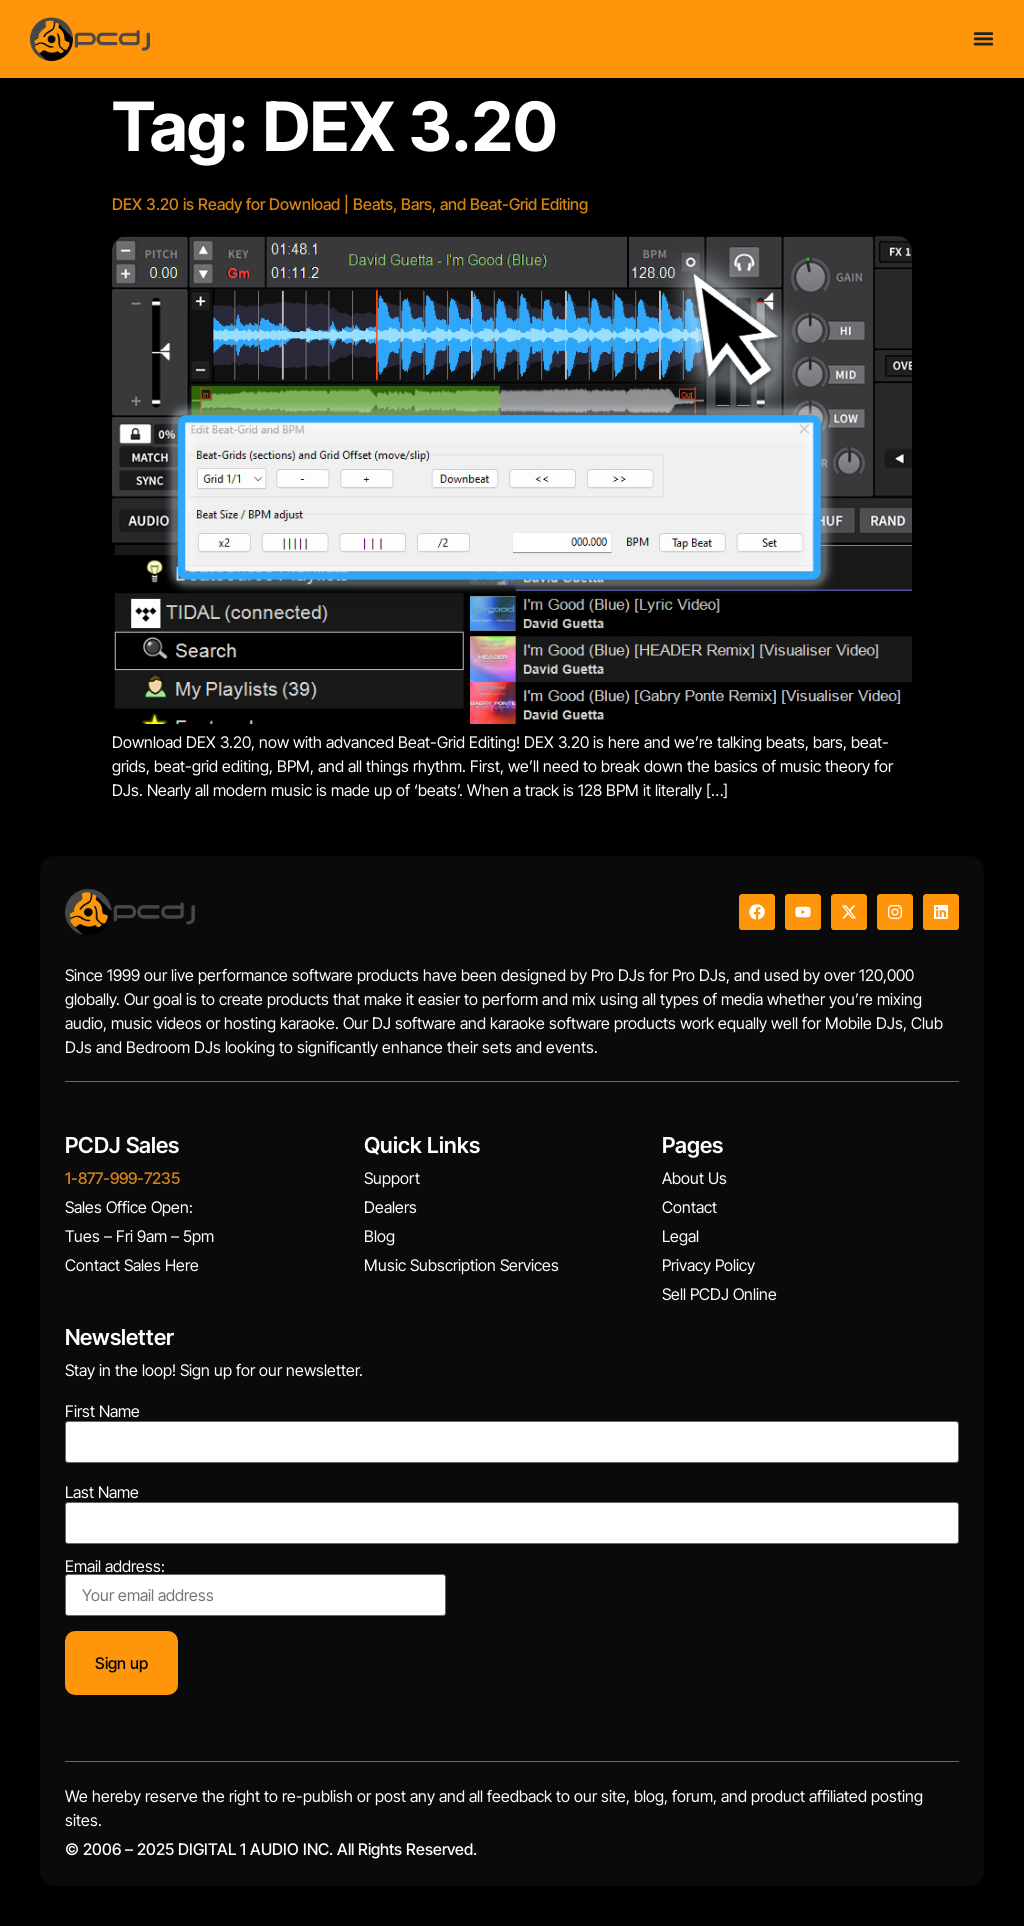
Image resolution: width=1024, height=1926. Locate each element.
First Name (102, 1411)
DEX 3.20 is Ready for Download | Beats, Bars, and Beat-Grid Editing (350, 204)
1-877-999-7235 (122, 1178)
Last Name (102, 1492)
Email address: (255, 1587)
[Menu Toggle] (983, 38)
